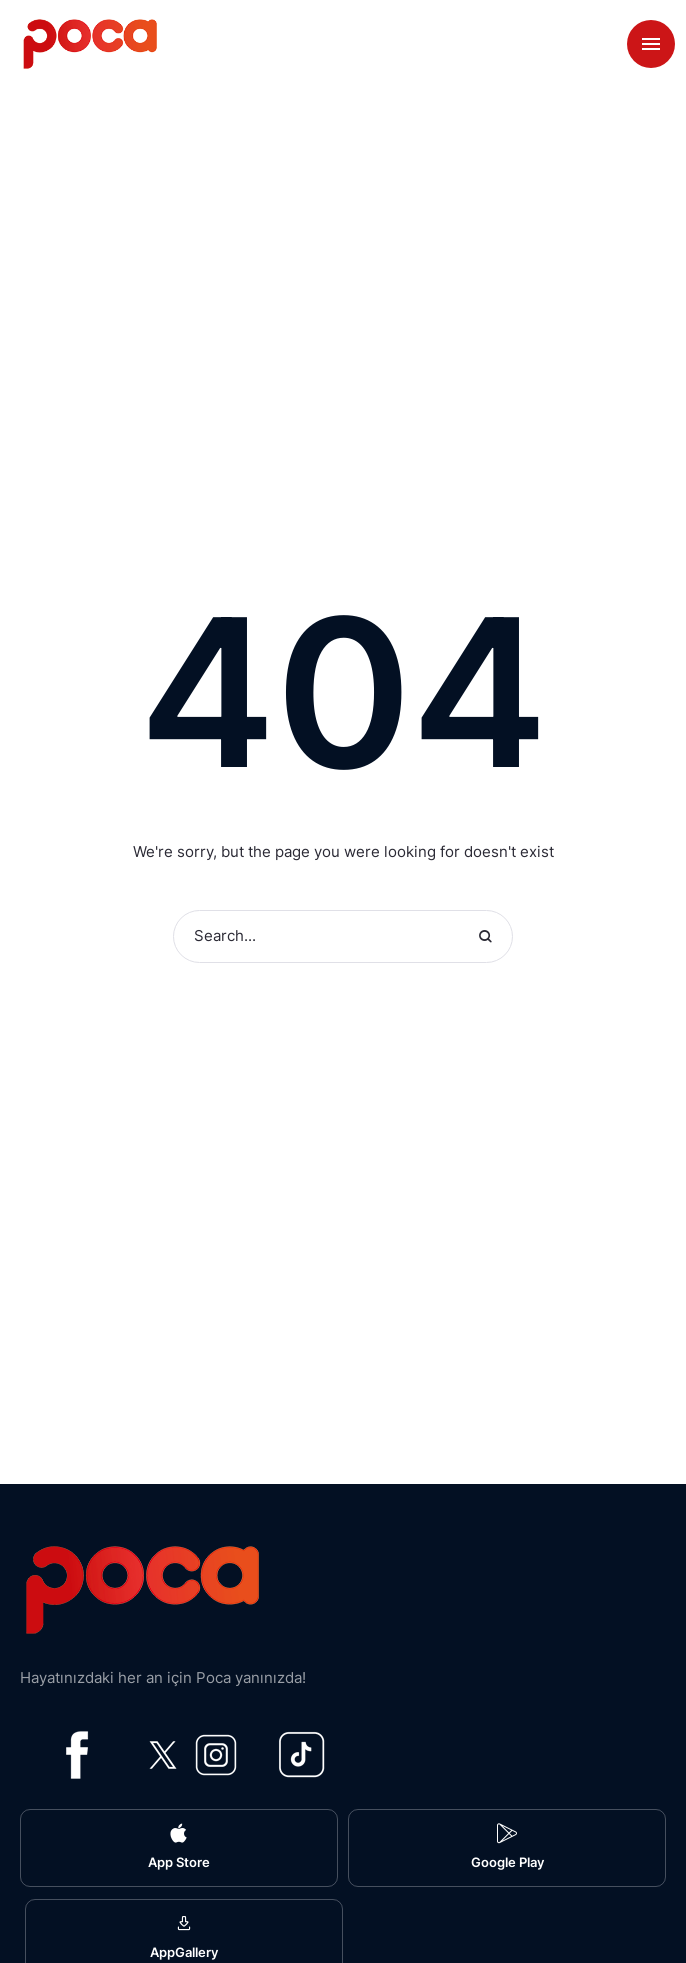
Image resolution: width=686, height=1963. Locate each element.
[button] (179, 1848)
